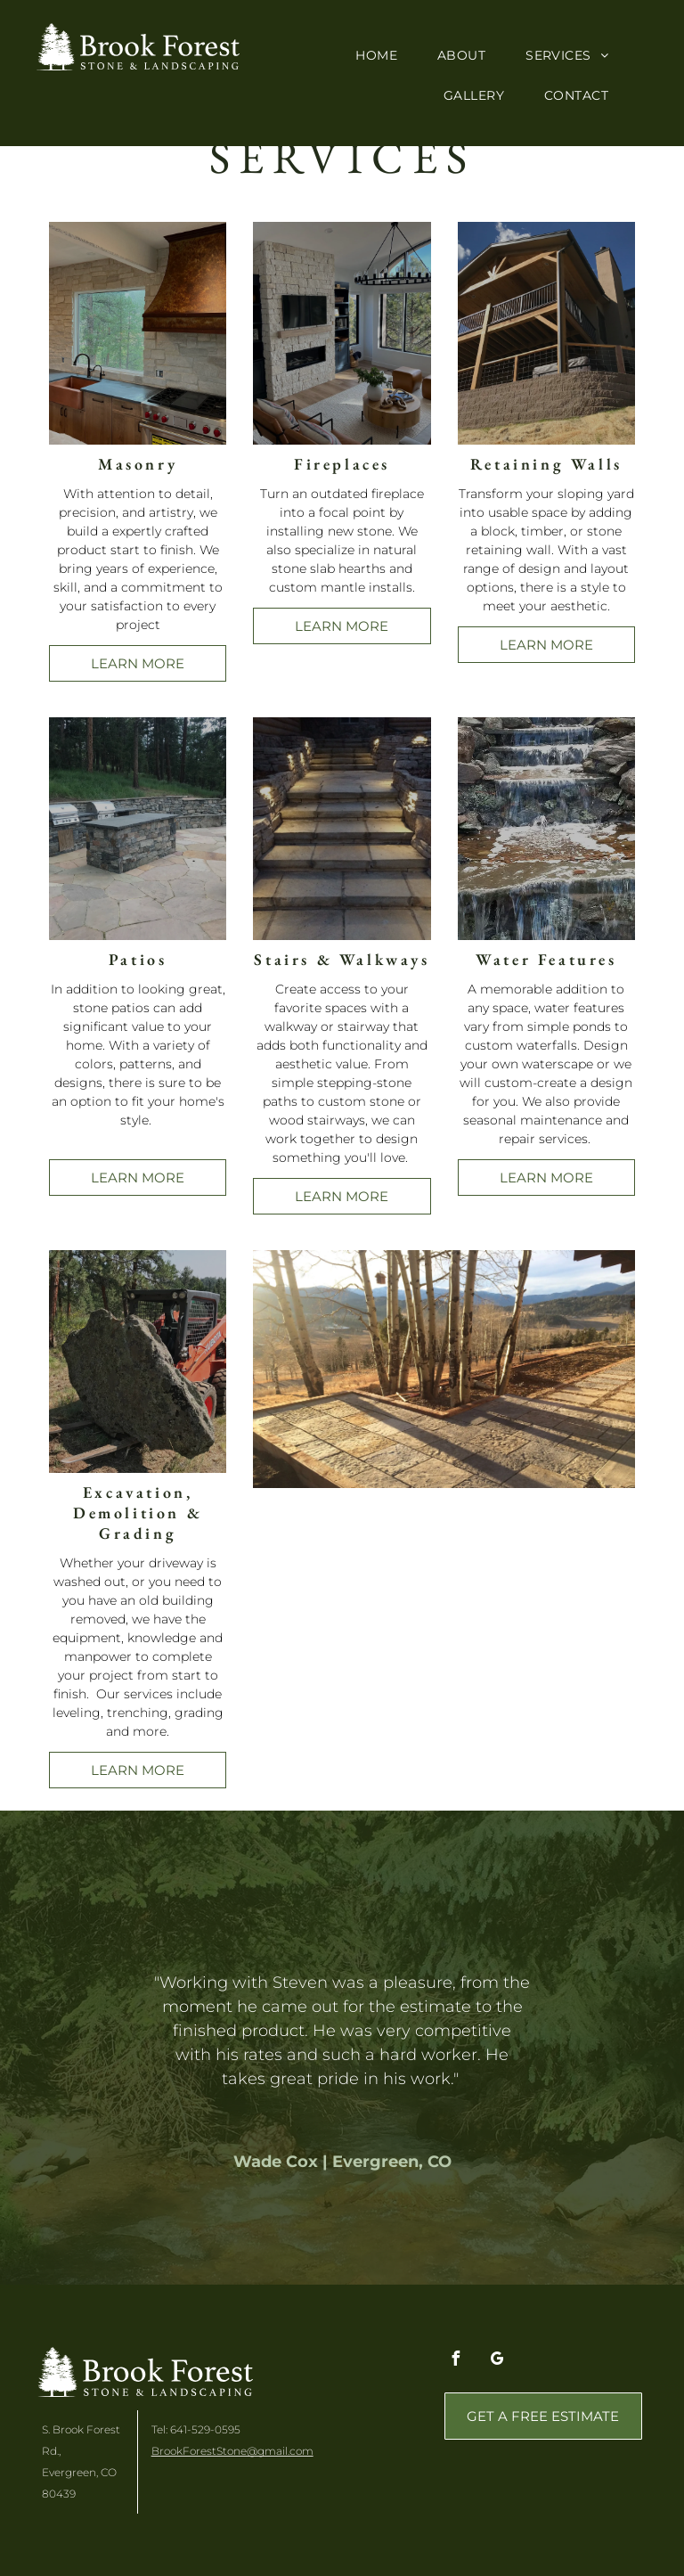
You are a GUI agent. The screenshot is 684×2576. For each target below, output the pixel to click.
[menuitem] (383, 56)
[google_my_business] (497, 2361)
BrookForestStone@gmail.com (232, 2450)
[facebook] (456, 2361)
